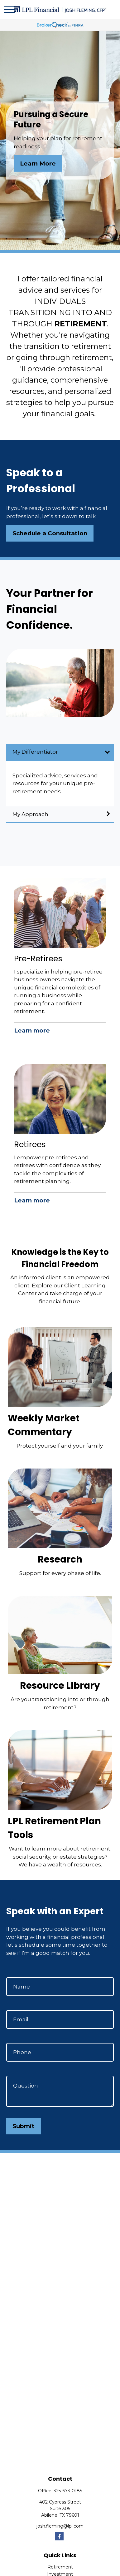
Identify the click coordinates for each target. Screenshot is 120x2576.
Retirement (60, 2567)
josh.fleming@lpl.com (60, 2526)
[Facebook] (59, 2536)
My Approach (30, 814)
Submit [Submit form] (23, 2126)
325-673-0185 (68, 2491)
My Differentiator (35, 752)
